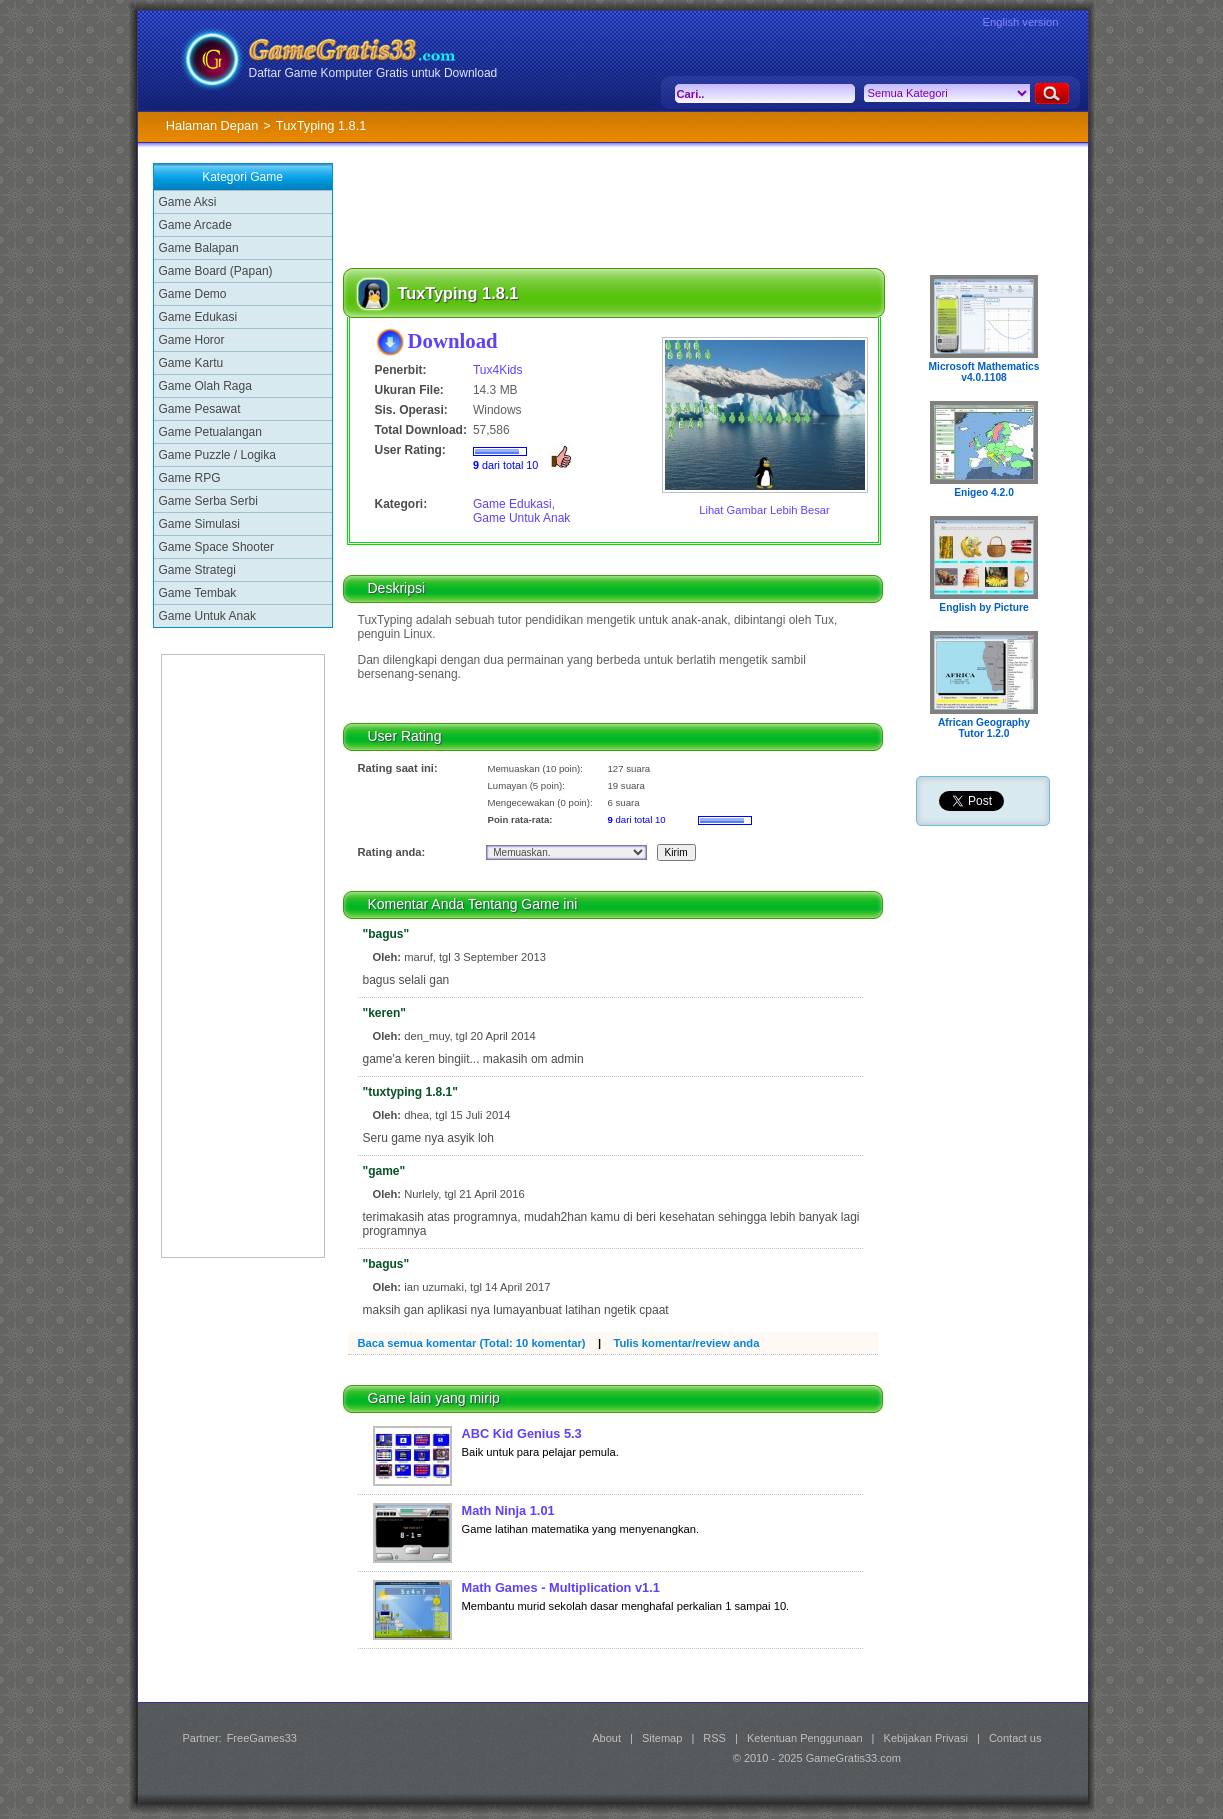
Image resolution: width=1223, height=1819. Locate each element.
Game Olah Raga (205, 386)
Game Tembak (198, 593)
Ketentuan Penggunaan (805, 1738)
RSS (714, 1738)
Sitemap (662, 1738)
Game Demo (193, 294)
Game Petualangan (210, 432)
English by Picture (983, 607)
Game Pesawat (200, 409)
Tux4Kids (498, 370)
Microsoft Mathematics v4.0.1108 (984, 372)
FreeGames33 (262, 1738)
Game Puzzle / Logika (217, 455)
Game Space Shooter (216, 547)
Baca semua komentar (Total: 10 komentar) (472, 1343)
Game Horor (192, 340)
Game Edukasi (198, 317)
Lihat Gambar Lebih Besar (764, 510)
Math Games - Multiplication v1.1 (561, 1587)
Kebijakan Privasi (926, 1738)
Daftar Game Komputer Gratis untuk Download (373, 73)
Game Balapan (199, 248)
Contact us (1015, 1738)
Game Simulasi (199, 524)
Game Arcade (195, 225)
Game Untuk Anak (207, 616)
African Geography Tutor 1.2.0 (984, 728)
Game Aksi (188, 202)
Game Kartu (191, 363)
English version (1021, 22)
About (606, 1738)
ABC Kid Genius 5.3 (522, 1433)
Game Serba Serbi (208, 501)
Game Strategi (197, 570)
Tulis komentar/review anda (686, 1343)
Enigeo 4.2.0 (984, 492)
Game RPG (190, 478)
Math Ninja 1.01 (508, 1510)
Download (453, 340)
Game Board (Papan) (216, 271)
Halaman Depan (212, 125)
